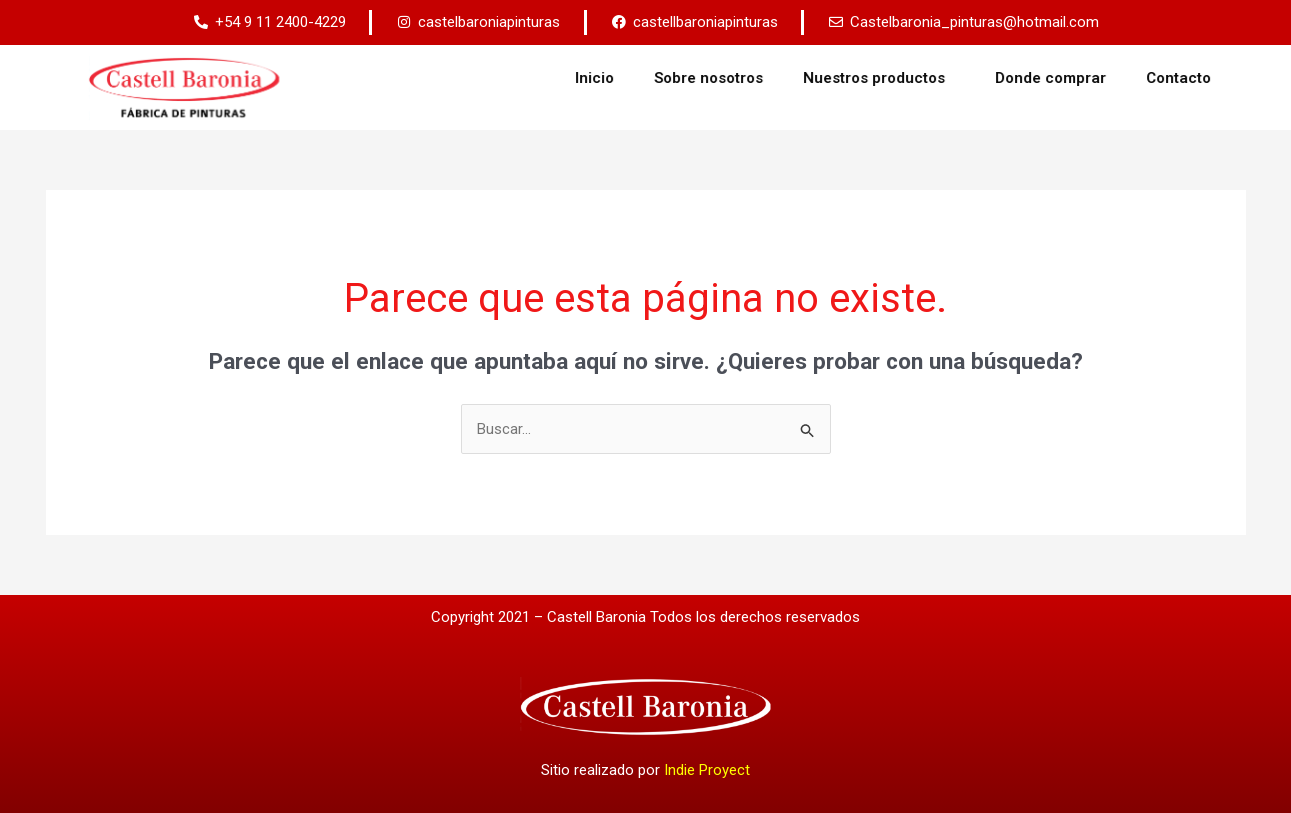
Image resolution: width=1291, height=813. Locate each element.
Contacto (1234, 78)
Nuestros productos (935, 78)
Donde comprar (1106, 78)
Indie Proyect (707, 770)
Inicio (650, 78)
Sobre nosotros (764, 78)
